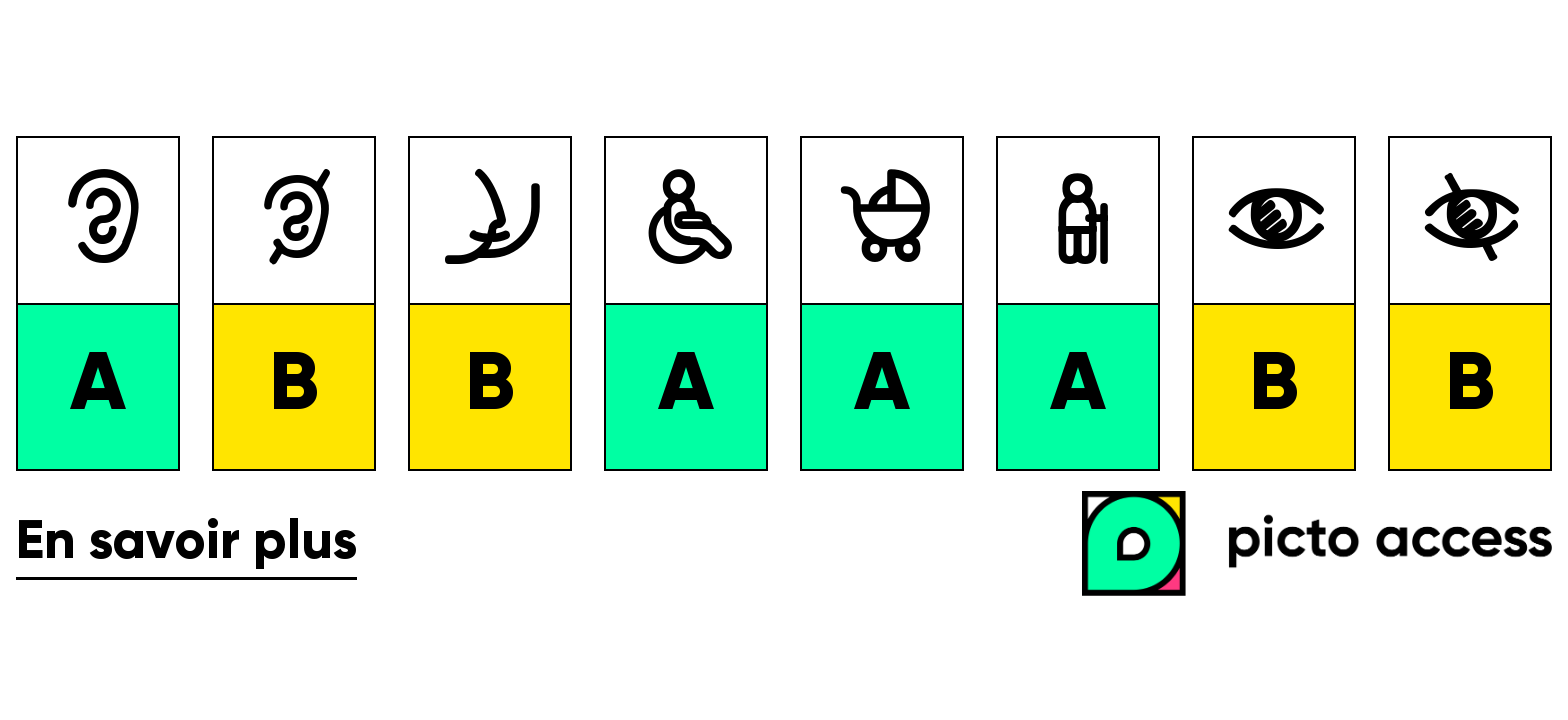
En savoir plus (186, 543)
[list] (784, 303)
